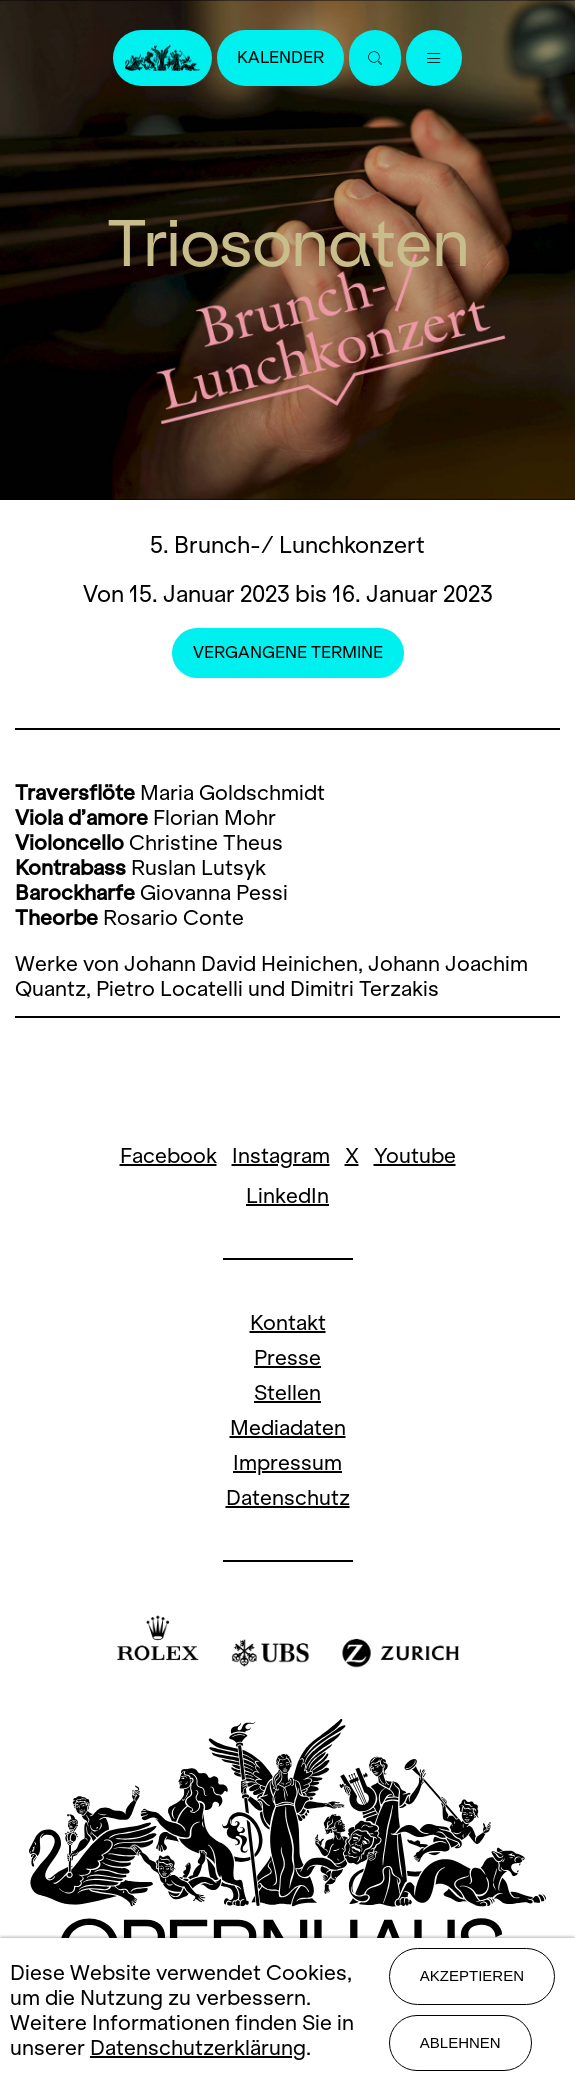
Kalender (280, 57)
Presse (287, 1357)
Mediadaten (288, 1427)
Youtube (415, 1155)
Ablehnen (460, 2042)
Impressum (287, 1462)
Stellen (287, 1392)
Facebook (168, 1155)
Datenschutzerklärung (198, 2047)
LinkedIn (287, 1195)
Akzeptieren (472, 1975)
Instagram (281, 1155)
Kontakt (288, 1322)
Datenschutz (288, 1497)
